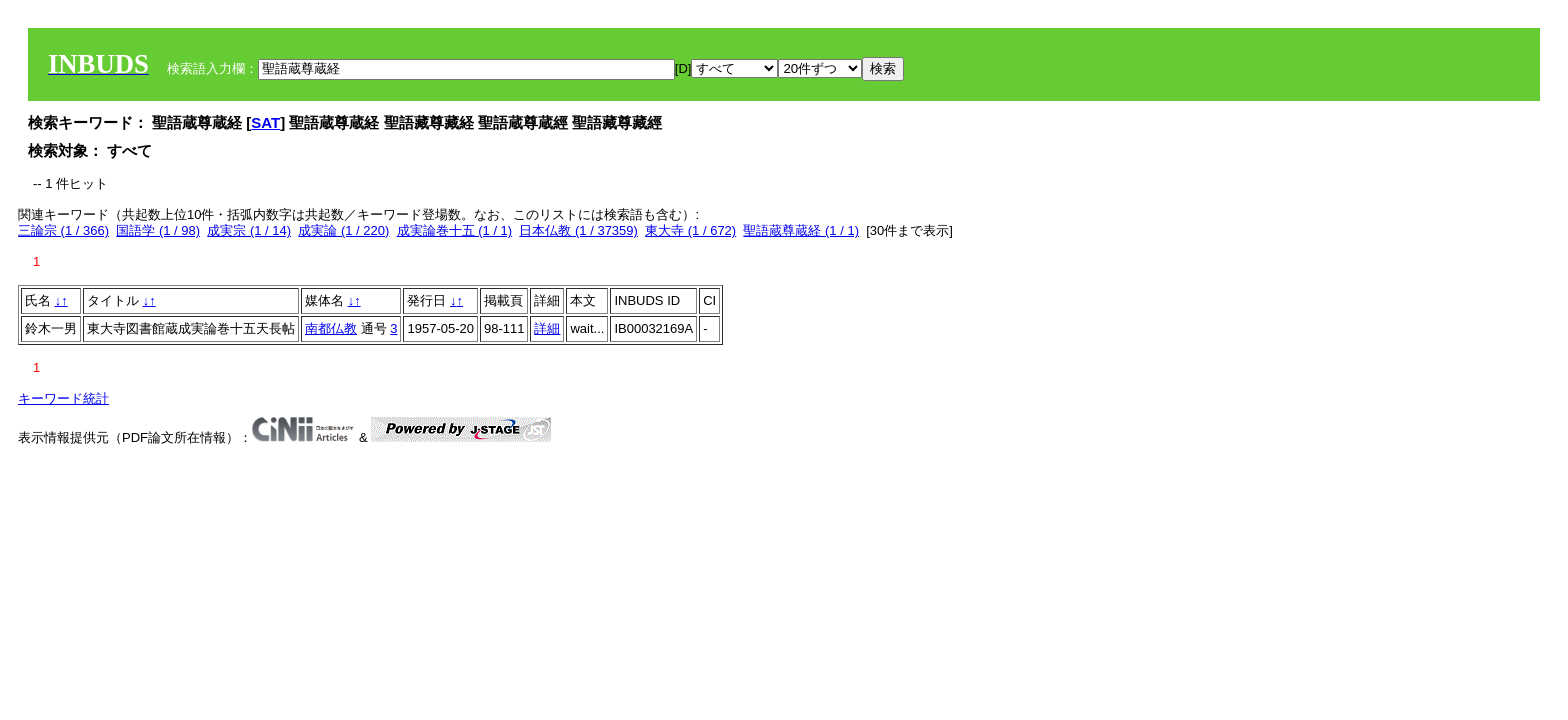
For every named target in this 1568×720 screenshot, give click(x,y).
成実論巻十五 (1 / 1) (455, 230)
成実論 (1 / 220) (343, 230)
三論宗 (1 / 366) (63, 230)
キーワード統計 (63, 398)
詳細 (547, 328)
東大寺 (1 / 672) (690, 230)
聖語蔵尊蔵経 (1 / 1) (801, 230)
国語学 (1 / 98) (158, 230)
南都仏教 (331, 328)
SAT (265, 122)
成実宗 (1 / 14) (249, 230)
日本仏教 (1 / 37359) (578, 230)
